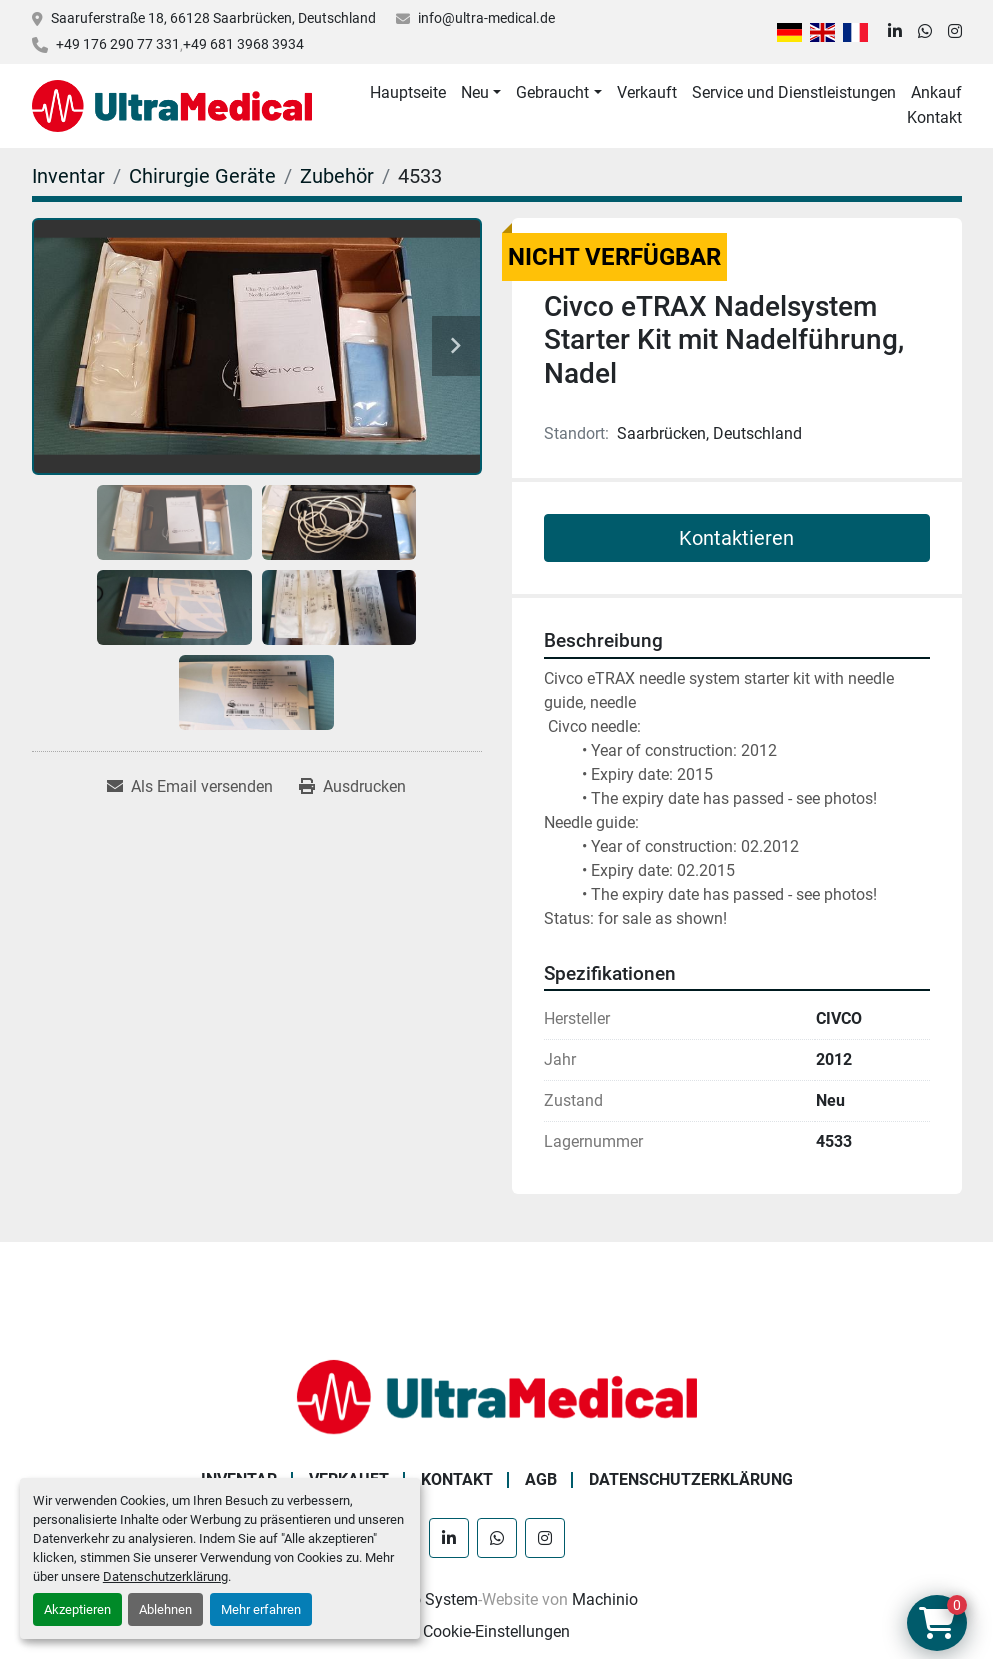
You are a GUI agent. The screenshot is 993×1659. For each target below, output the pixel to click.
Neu (475, 92)
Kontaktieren (736, 538)
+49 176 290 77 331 (118, 44)
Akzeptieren (77, 1609)
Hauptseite (408, 92)
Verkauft (647, 92)
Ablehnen (165, 1609)
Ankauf (936, 92)
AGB (541, 1479)
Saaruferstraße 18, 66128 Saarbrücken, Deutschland (213, 18)
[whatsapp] (925, 32)
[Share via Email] (190, 787)
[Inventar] (68, 176)
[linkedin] (895, 32)
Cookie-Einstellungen (496, 1631)
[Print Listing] (352, 787)
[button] (481, 93)
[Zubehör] (337, 176)
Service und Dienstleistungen (794, 92)
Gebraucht (552, 92)
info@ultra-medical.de (486, 18)
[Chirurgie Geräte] (202, 176)
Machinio (605, 1599)
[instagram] (955, 32)
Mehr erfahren (261, 1609)
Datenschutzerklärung (165, 1576)
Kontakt (934, 117)
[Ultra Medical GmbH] (497, 1395)
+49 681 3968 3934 (243, 44)
